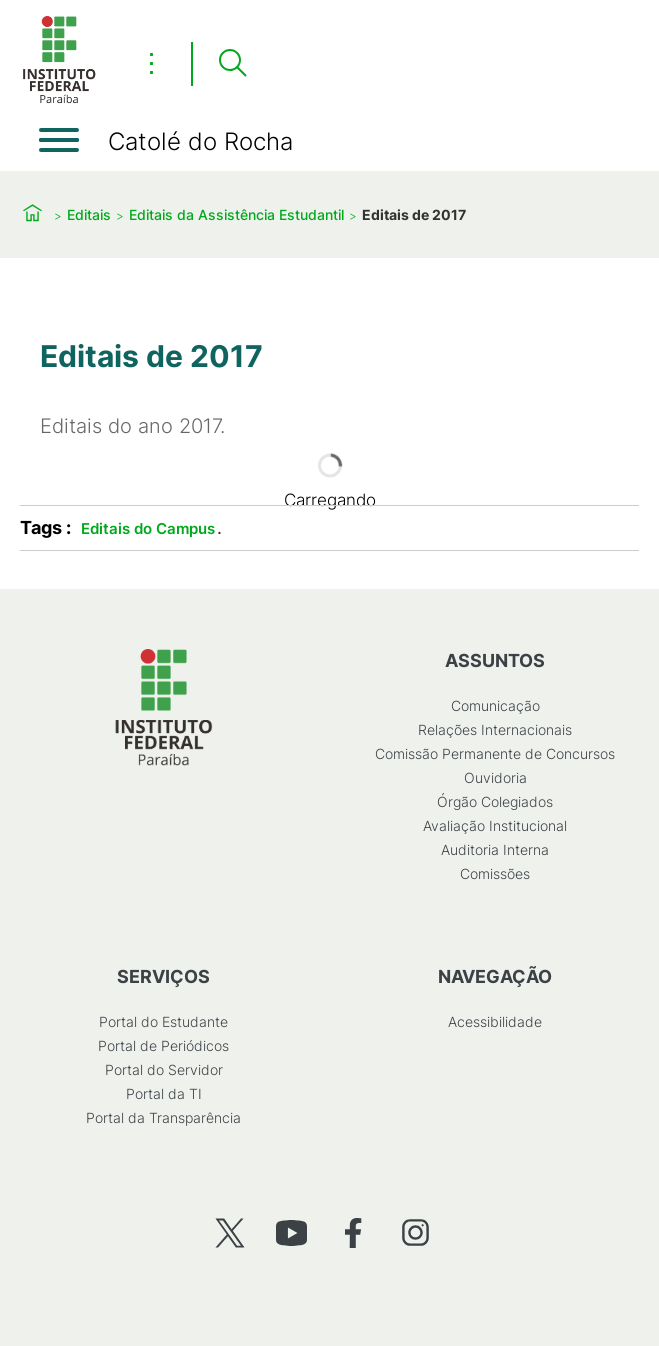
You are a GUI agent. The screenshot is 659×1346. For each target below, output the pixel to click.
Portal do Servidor (164, 1069)
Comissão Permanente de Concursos (495, 753)
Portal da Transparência (163, 1117)
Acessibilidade (495, 1021)
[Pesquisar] (232, 64)
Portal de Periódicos (163, 1045)
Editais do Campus (148, 528)
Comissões (495, 873)
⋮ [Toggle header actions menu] (151, 63)
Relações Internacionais (495, 729)
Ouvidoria (495, 777)
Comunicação (495, 705)
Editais (89, 214)
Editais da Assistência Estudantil (236, 214)
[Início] (59, 99)
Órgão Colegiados (495, 801)
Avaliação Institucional (495, 825)
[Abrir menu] (59, 140)
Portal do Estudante (163, 1021)
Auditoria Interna (495, 849)
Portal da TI (164, 1093)
